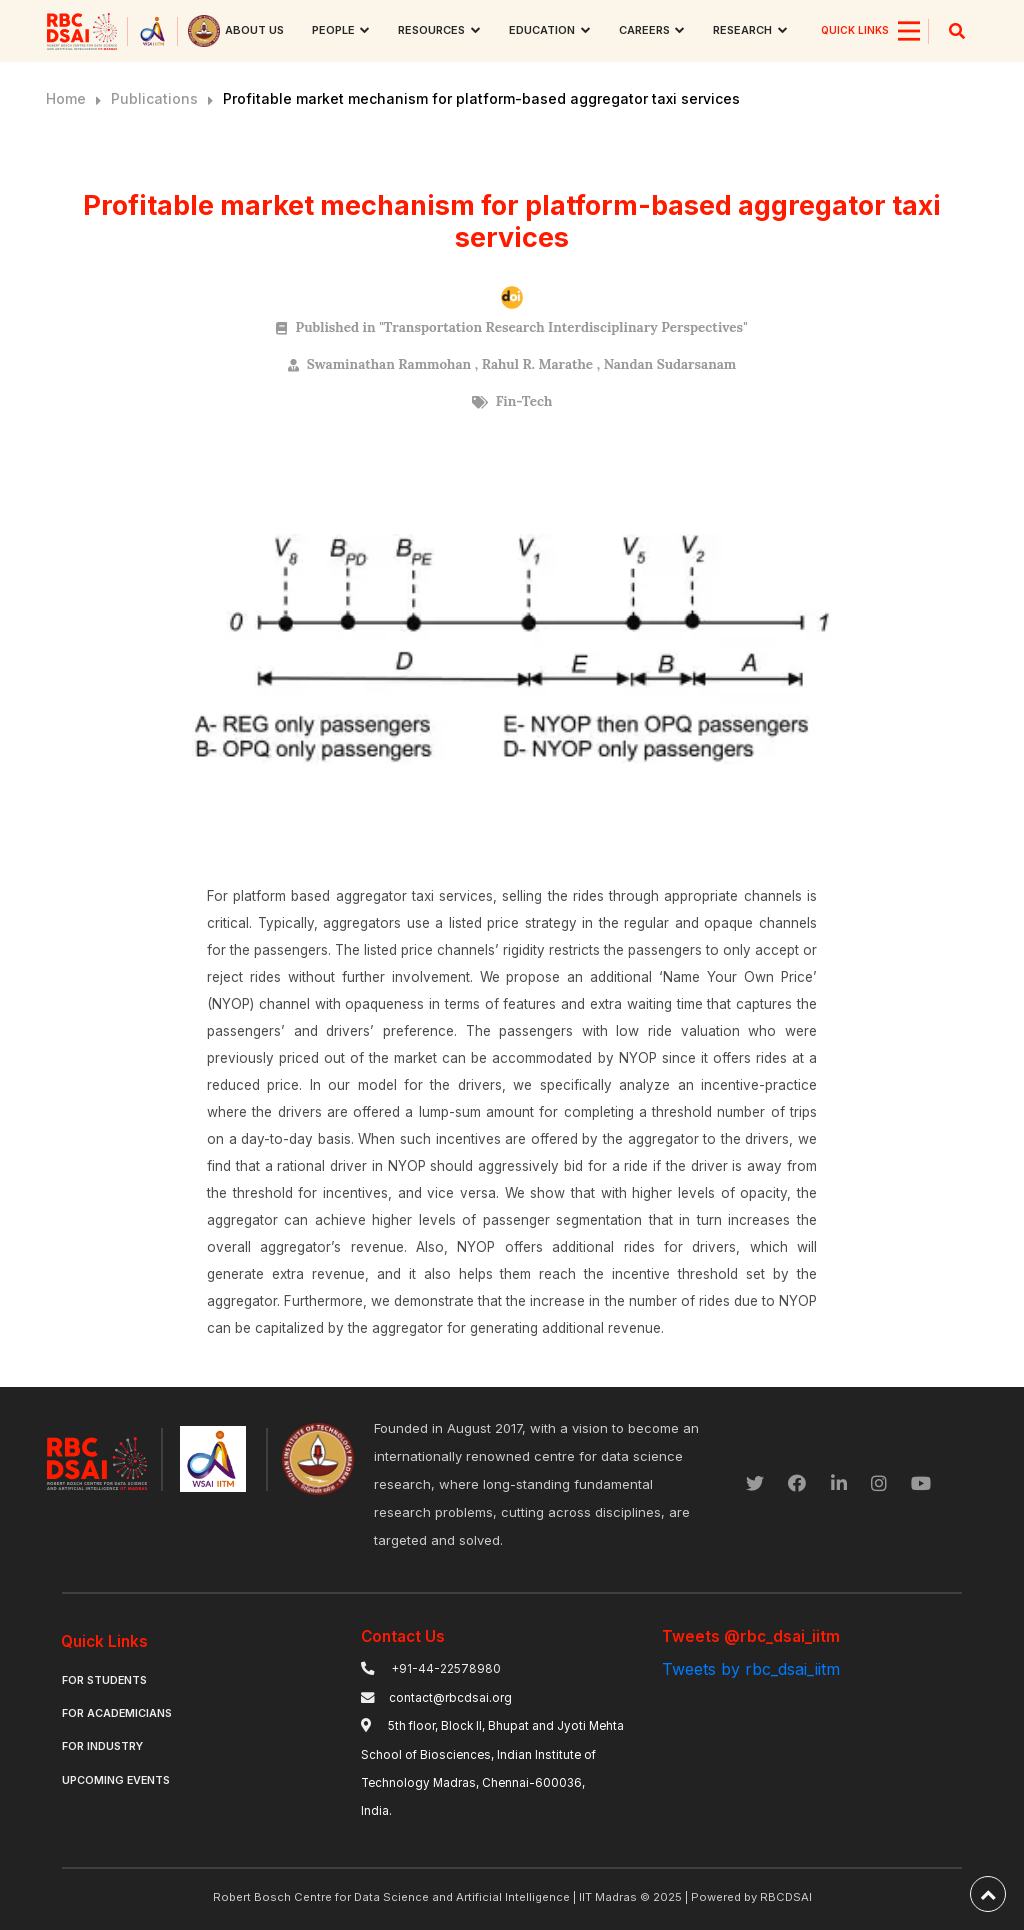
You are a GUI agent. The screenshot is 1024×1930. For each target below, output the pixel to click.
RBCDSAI (786, 1897)
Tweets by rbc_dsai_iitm (751, 1669)
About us (254, 30)
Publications (154, 98)
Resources (431, 30)
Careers (644, 30)
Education (542, 30)
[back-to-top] (988, 1894)
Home (66, 98)
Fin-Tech (524, 401)
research (742, 30)
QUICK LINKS (855, 30)
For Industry (102, 1746)
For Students (104, 1680)
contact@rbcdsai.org (450, 1698)
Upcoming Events (116, 1780)
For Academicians (117, 1713)
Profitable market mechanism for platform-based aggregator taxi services (481, 98)
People (333, 30)
